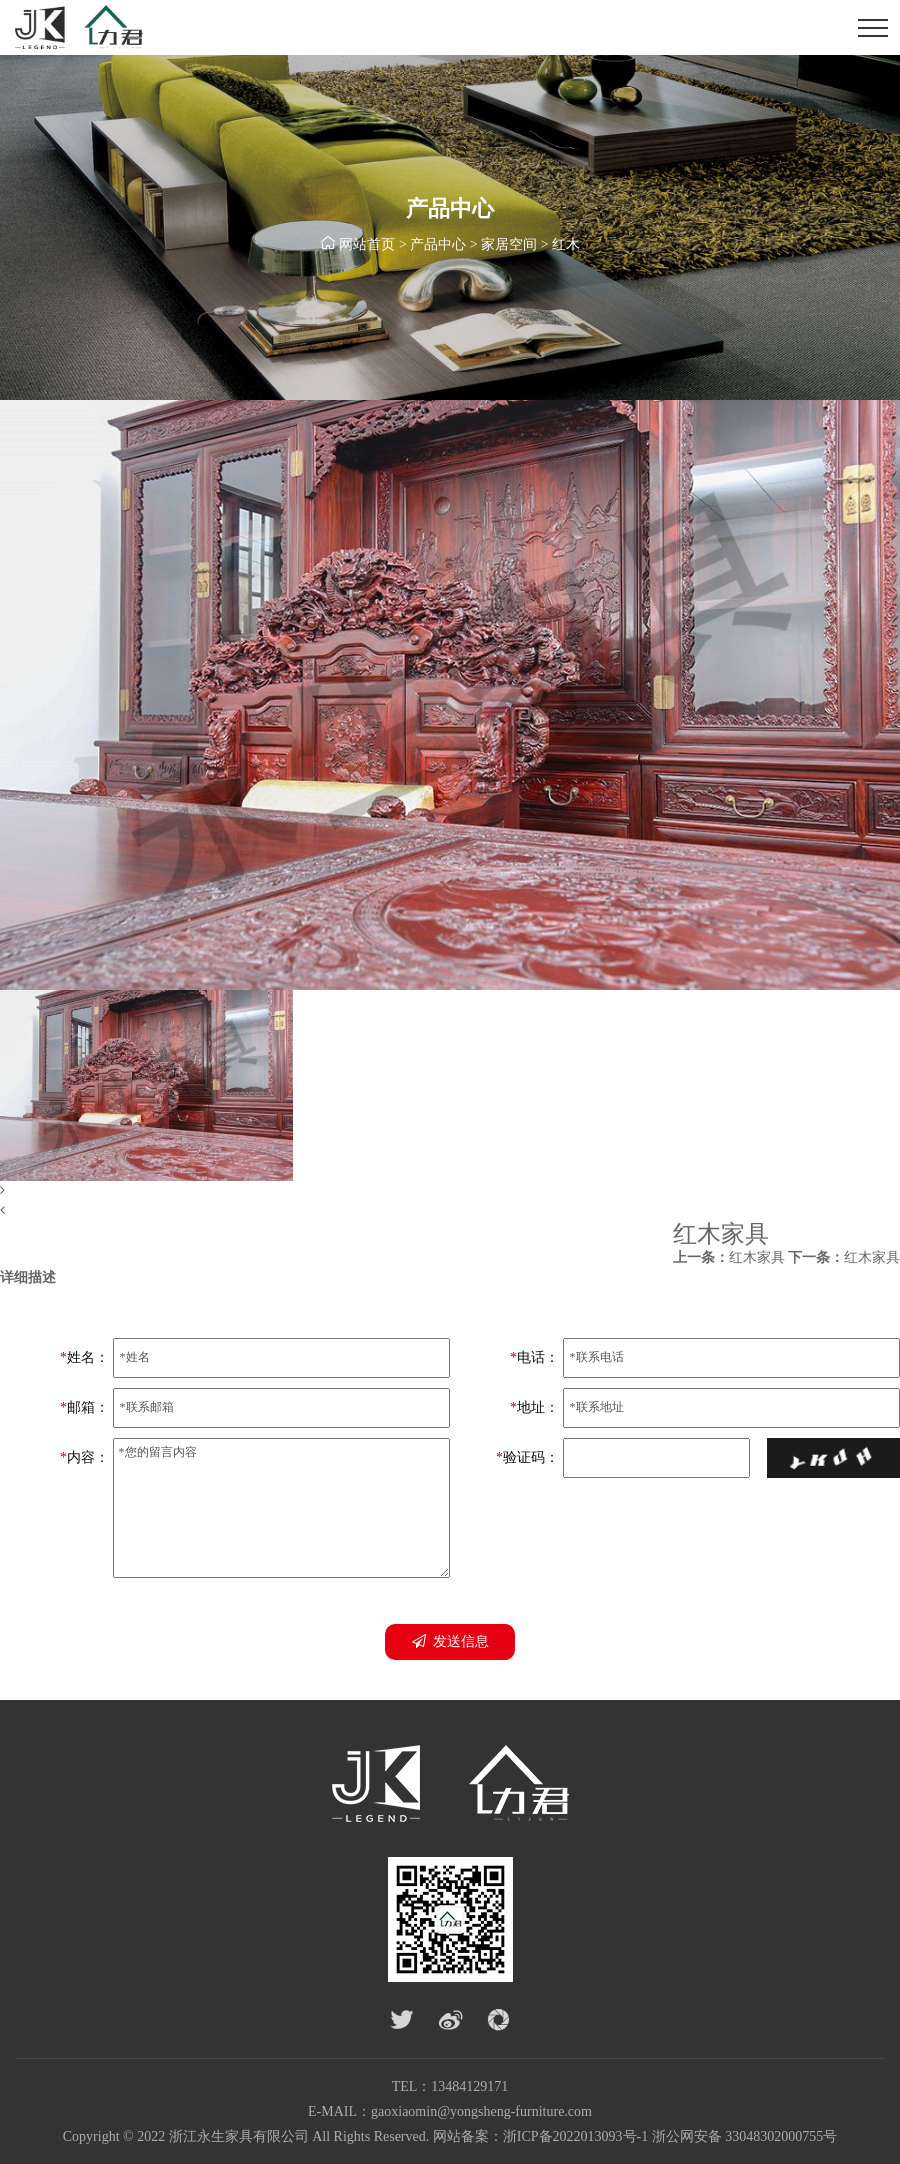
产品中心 (438, 244)
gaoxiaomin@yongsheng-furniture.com (481, 2111)
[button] (450, 1191)
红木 (566, 244)
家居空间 (509, 244)
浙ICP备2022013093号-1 (575, 2136)
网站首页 (367, 244)
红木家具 (729, 1257)
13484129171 (469, 2086)
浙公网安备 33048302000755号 (745, 2136)
